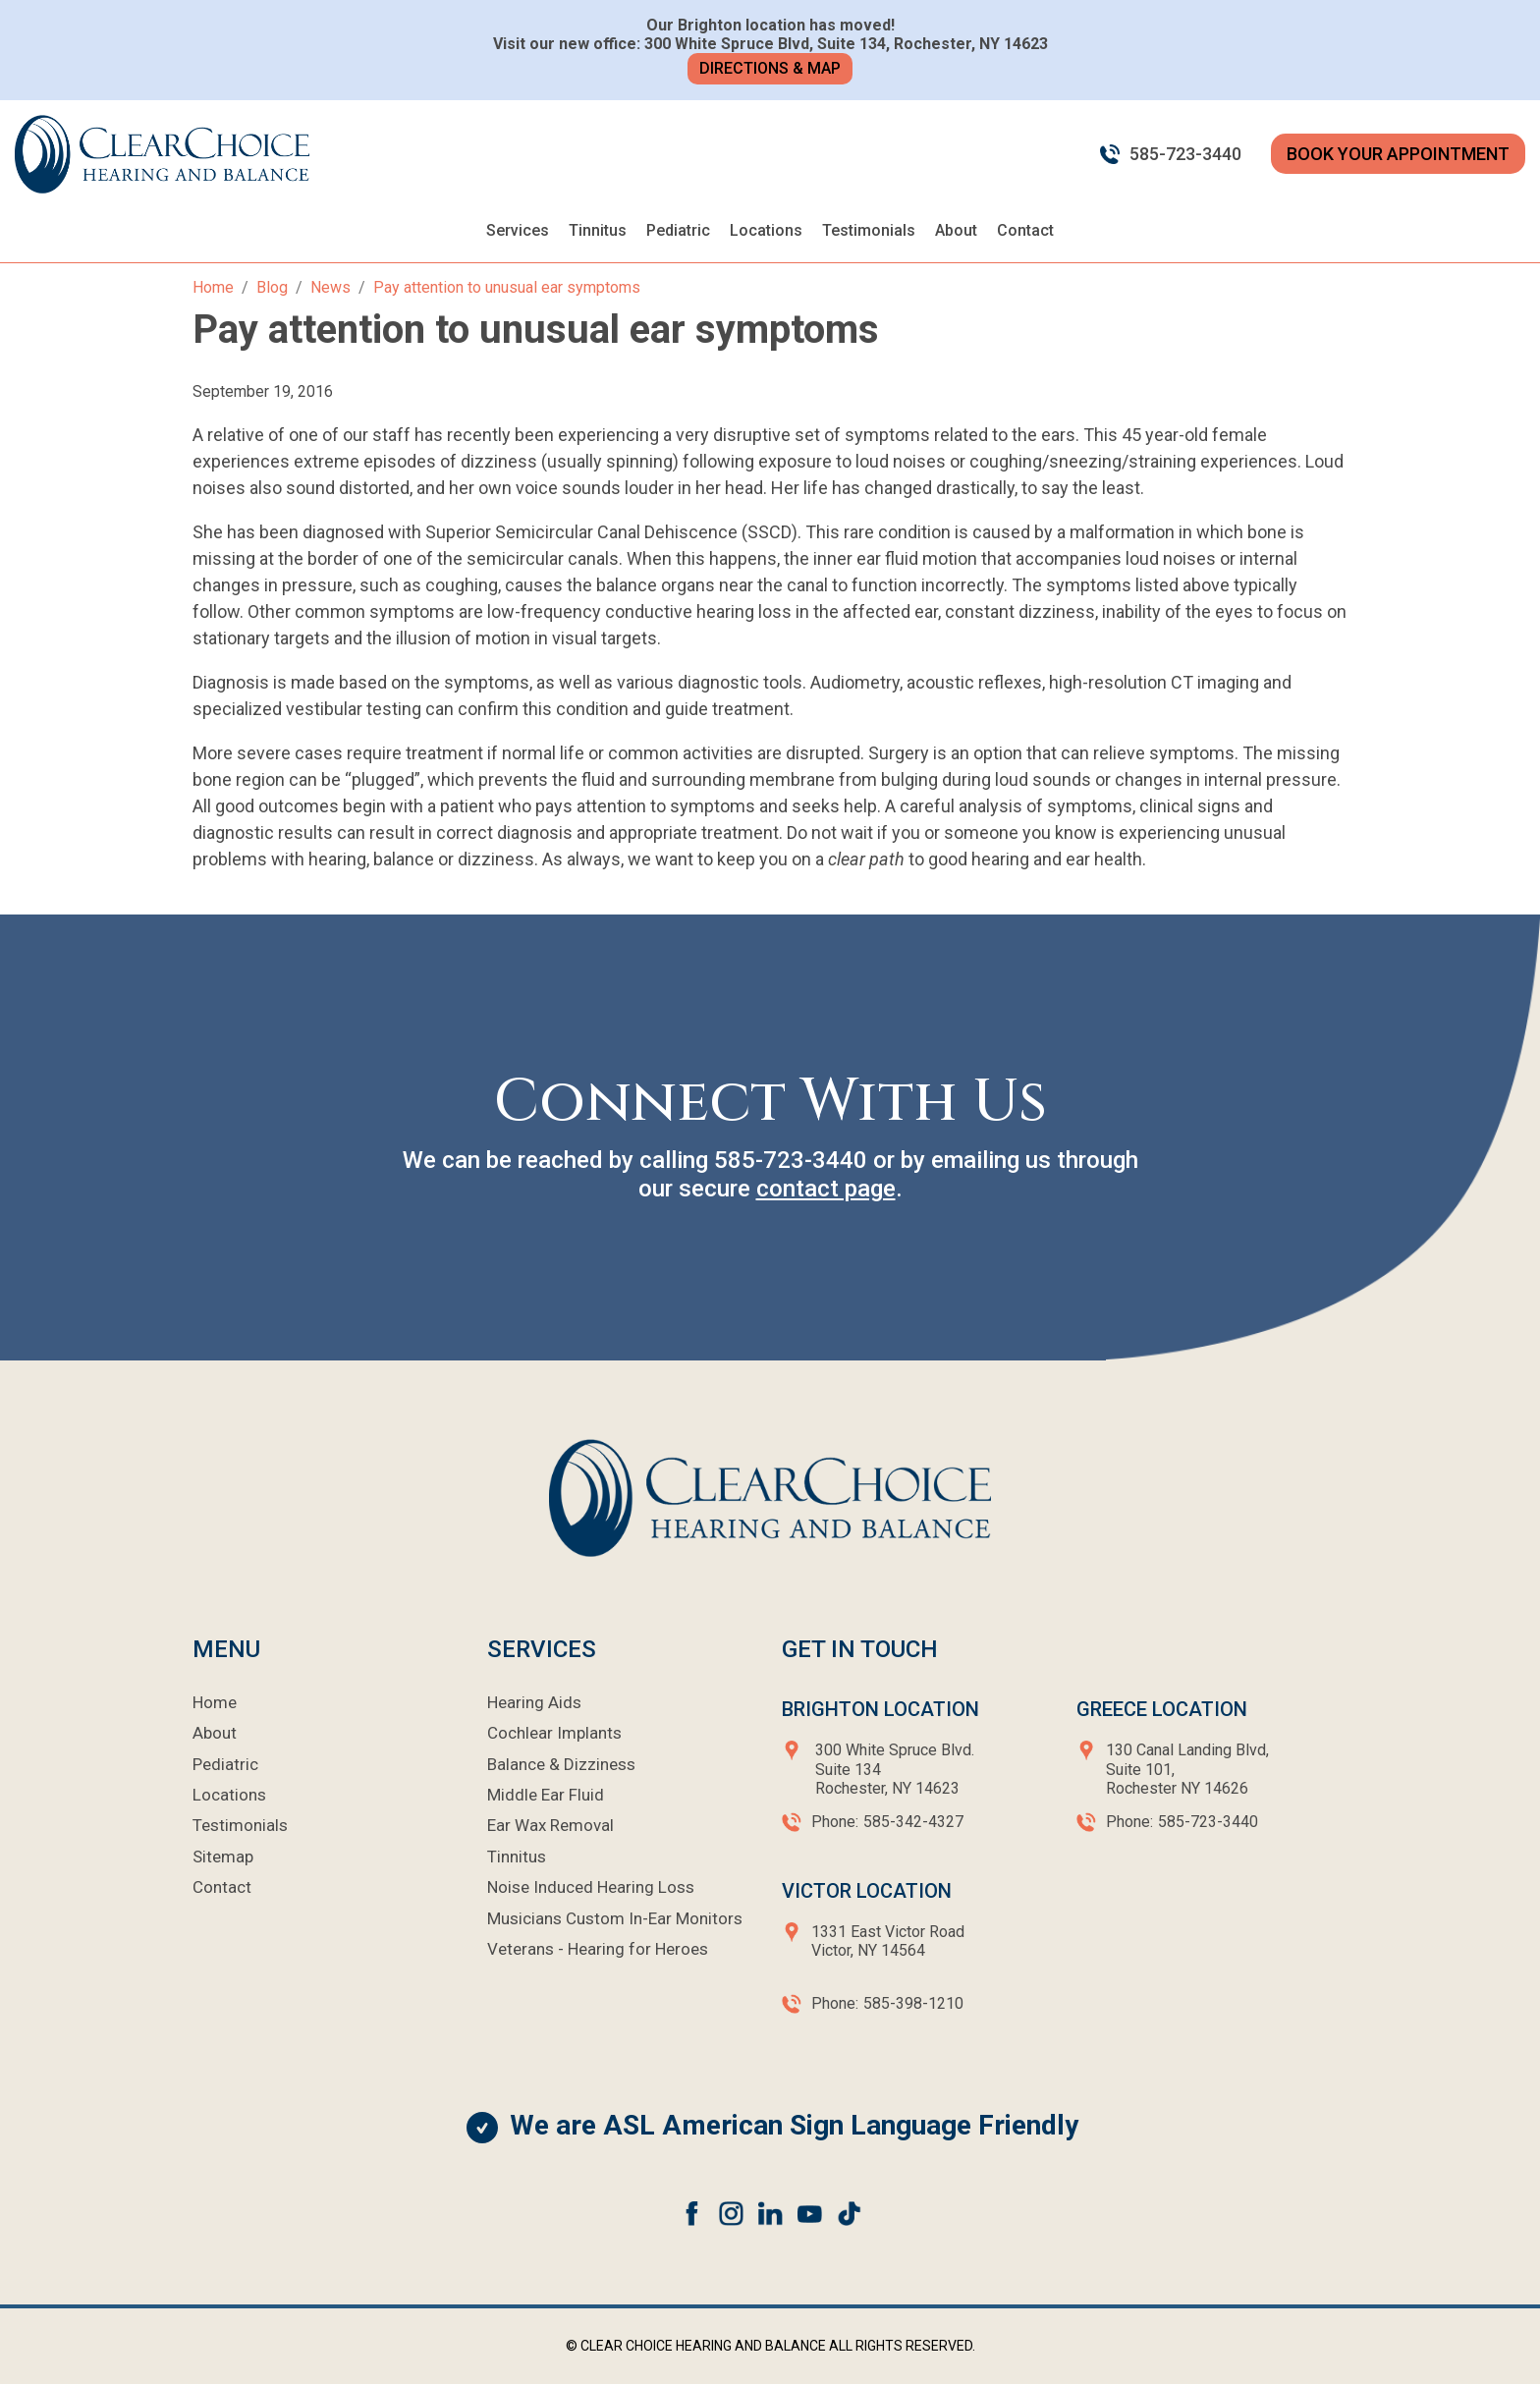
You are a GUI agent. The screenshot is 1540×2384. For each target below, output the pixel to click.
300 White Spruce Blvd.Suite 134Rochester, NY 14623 (894, 1769)
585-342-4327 (913, 1821)
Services (517, 230)
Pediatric (678, 230)
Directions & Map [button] (770, 68)
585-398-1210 (913, 2003)
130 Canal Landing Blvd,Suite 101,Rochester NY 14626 (1187, 1769)
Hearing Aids (534, 1702)
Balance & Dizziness (561, 1764)
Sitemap (222, 1856)
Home (214, 1702)
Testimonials (868, 230)
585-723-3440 (1185, 153)
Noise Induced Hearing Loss (590, 1887)
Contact (1025, 230)
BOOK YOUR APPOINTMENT (1398, 153)
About (956, 230)
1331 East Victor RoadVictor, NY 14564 (887, 1941)
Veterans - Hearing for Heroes (597, 1949)
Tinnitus (598, 230)
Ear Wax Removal (550, 1825)
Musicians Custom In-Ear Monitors (614, 1918)
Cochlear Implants (554, 1733)
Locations (766, 230)
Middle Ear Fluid (545, 1794)
